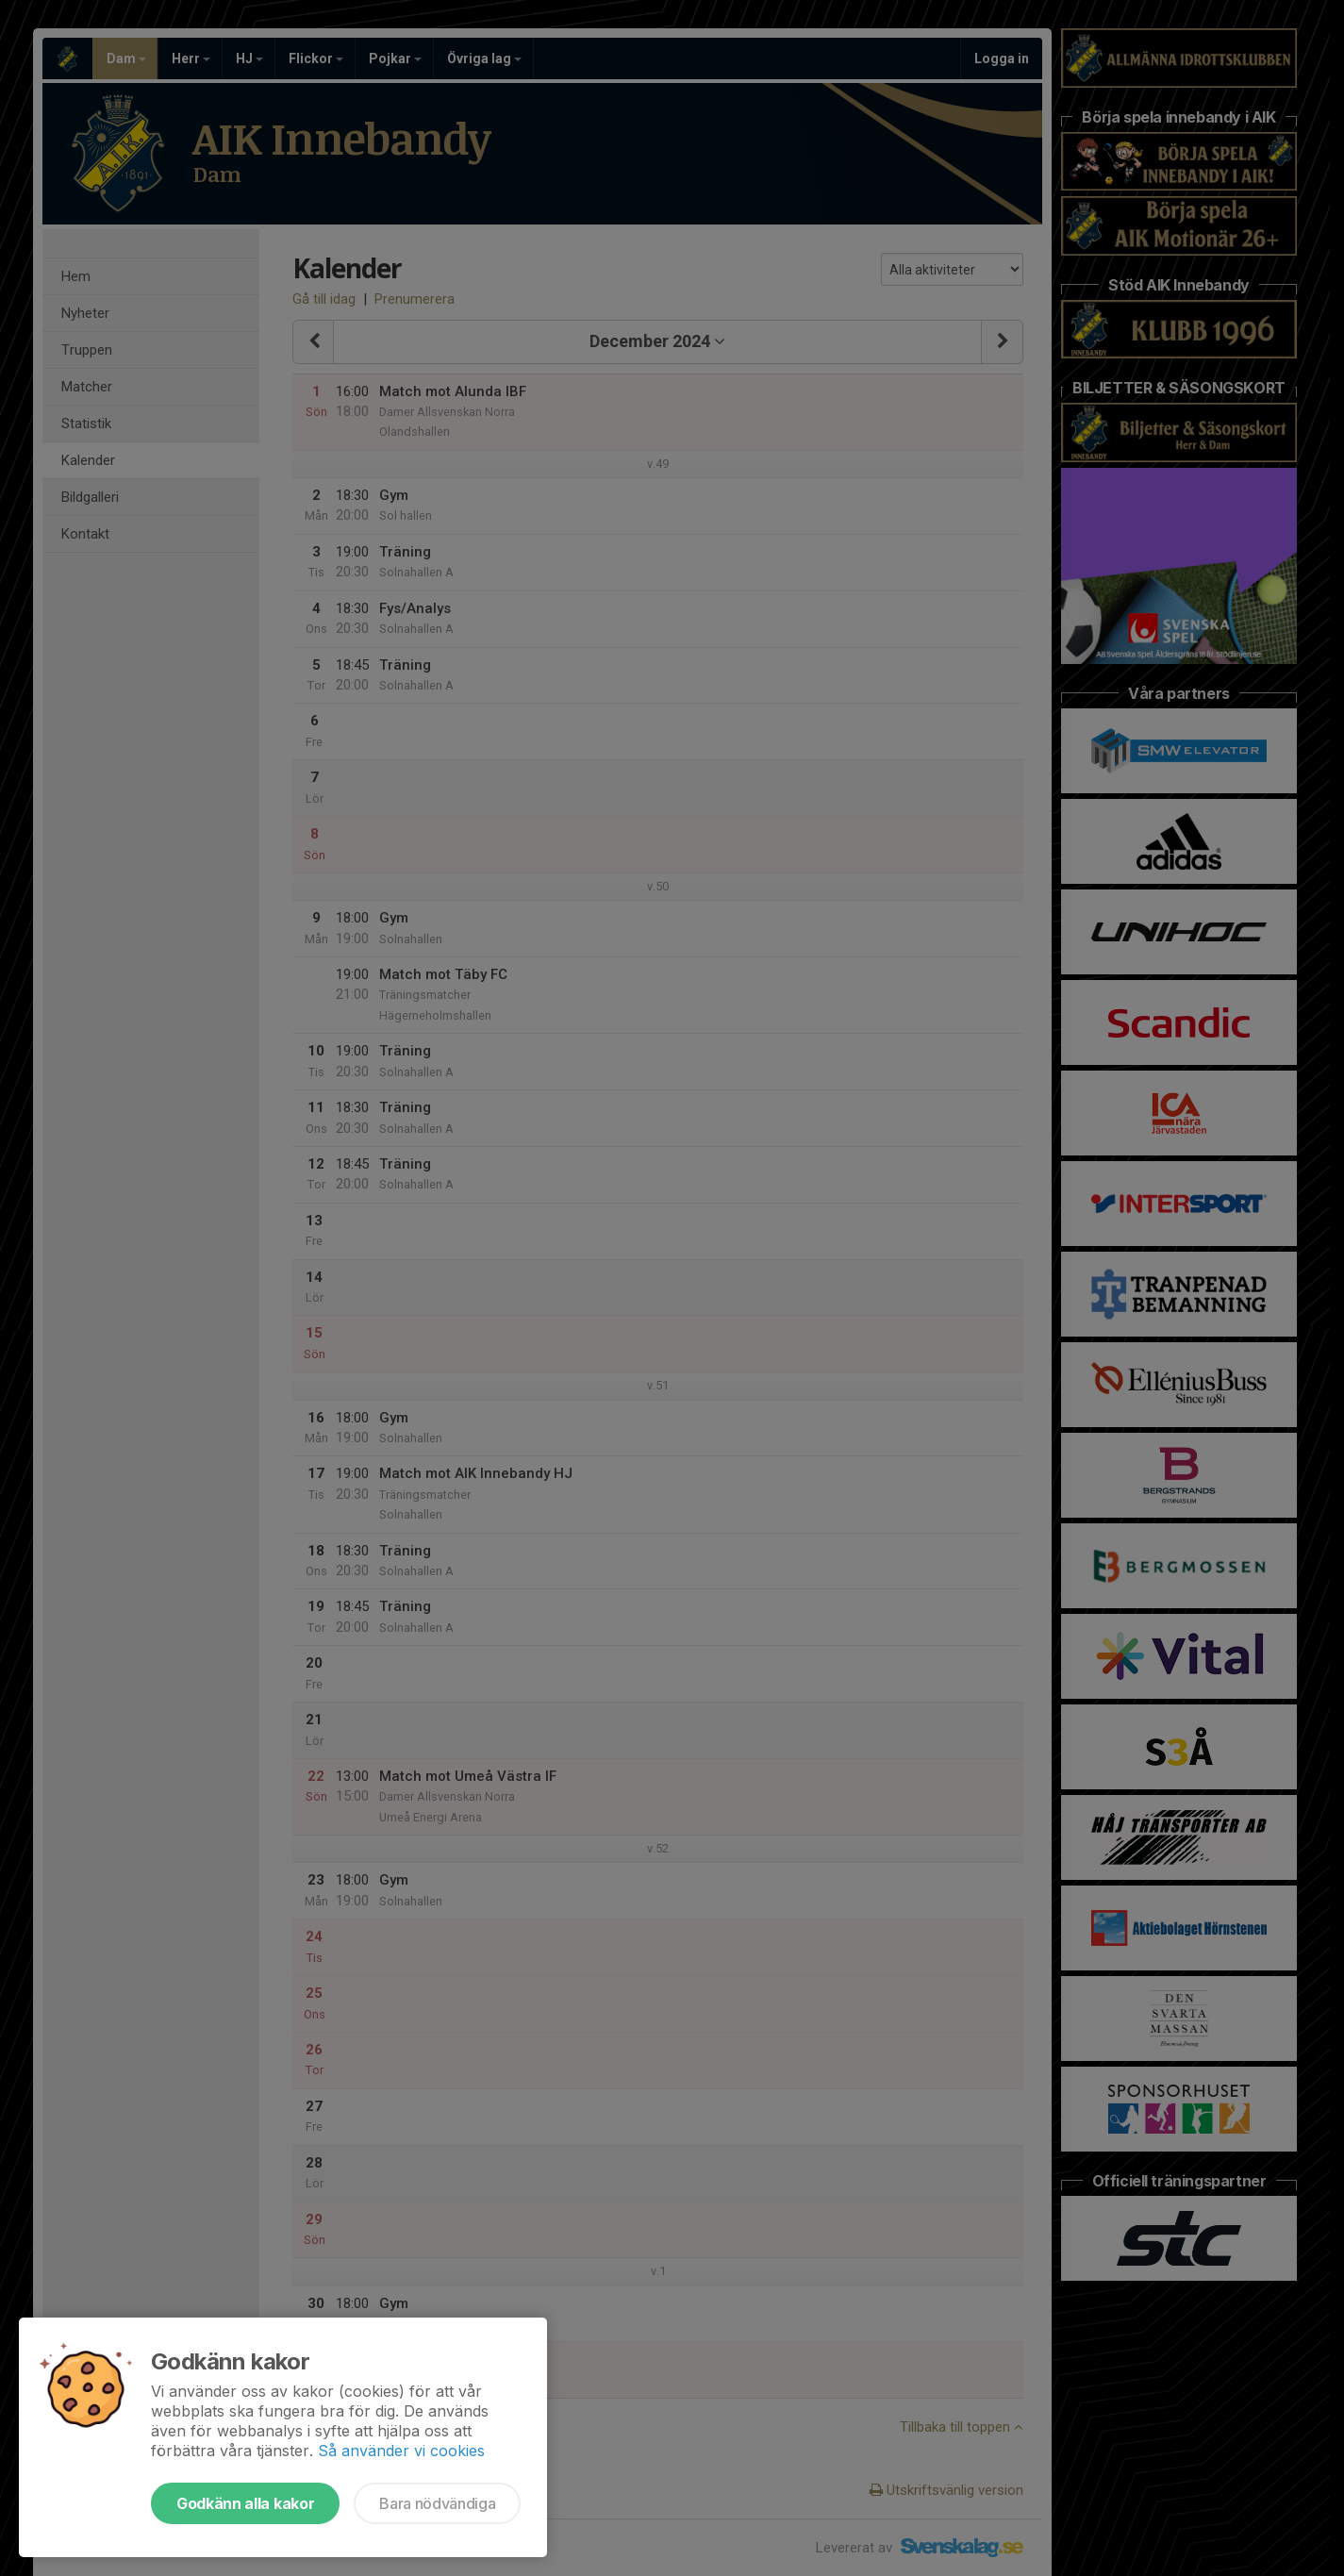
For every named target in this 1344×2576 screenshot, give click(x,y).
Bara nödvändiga (437, 2503)
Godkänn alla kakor (245, 2503)
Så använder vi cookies (401, 2450)
